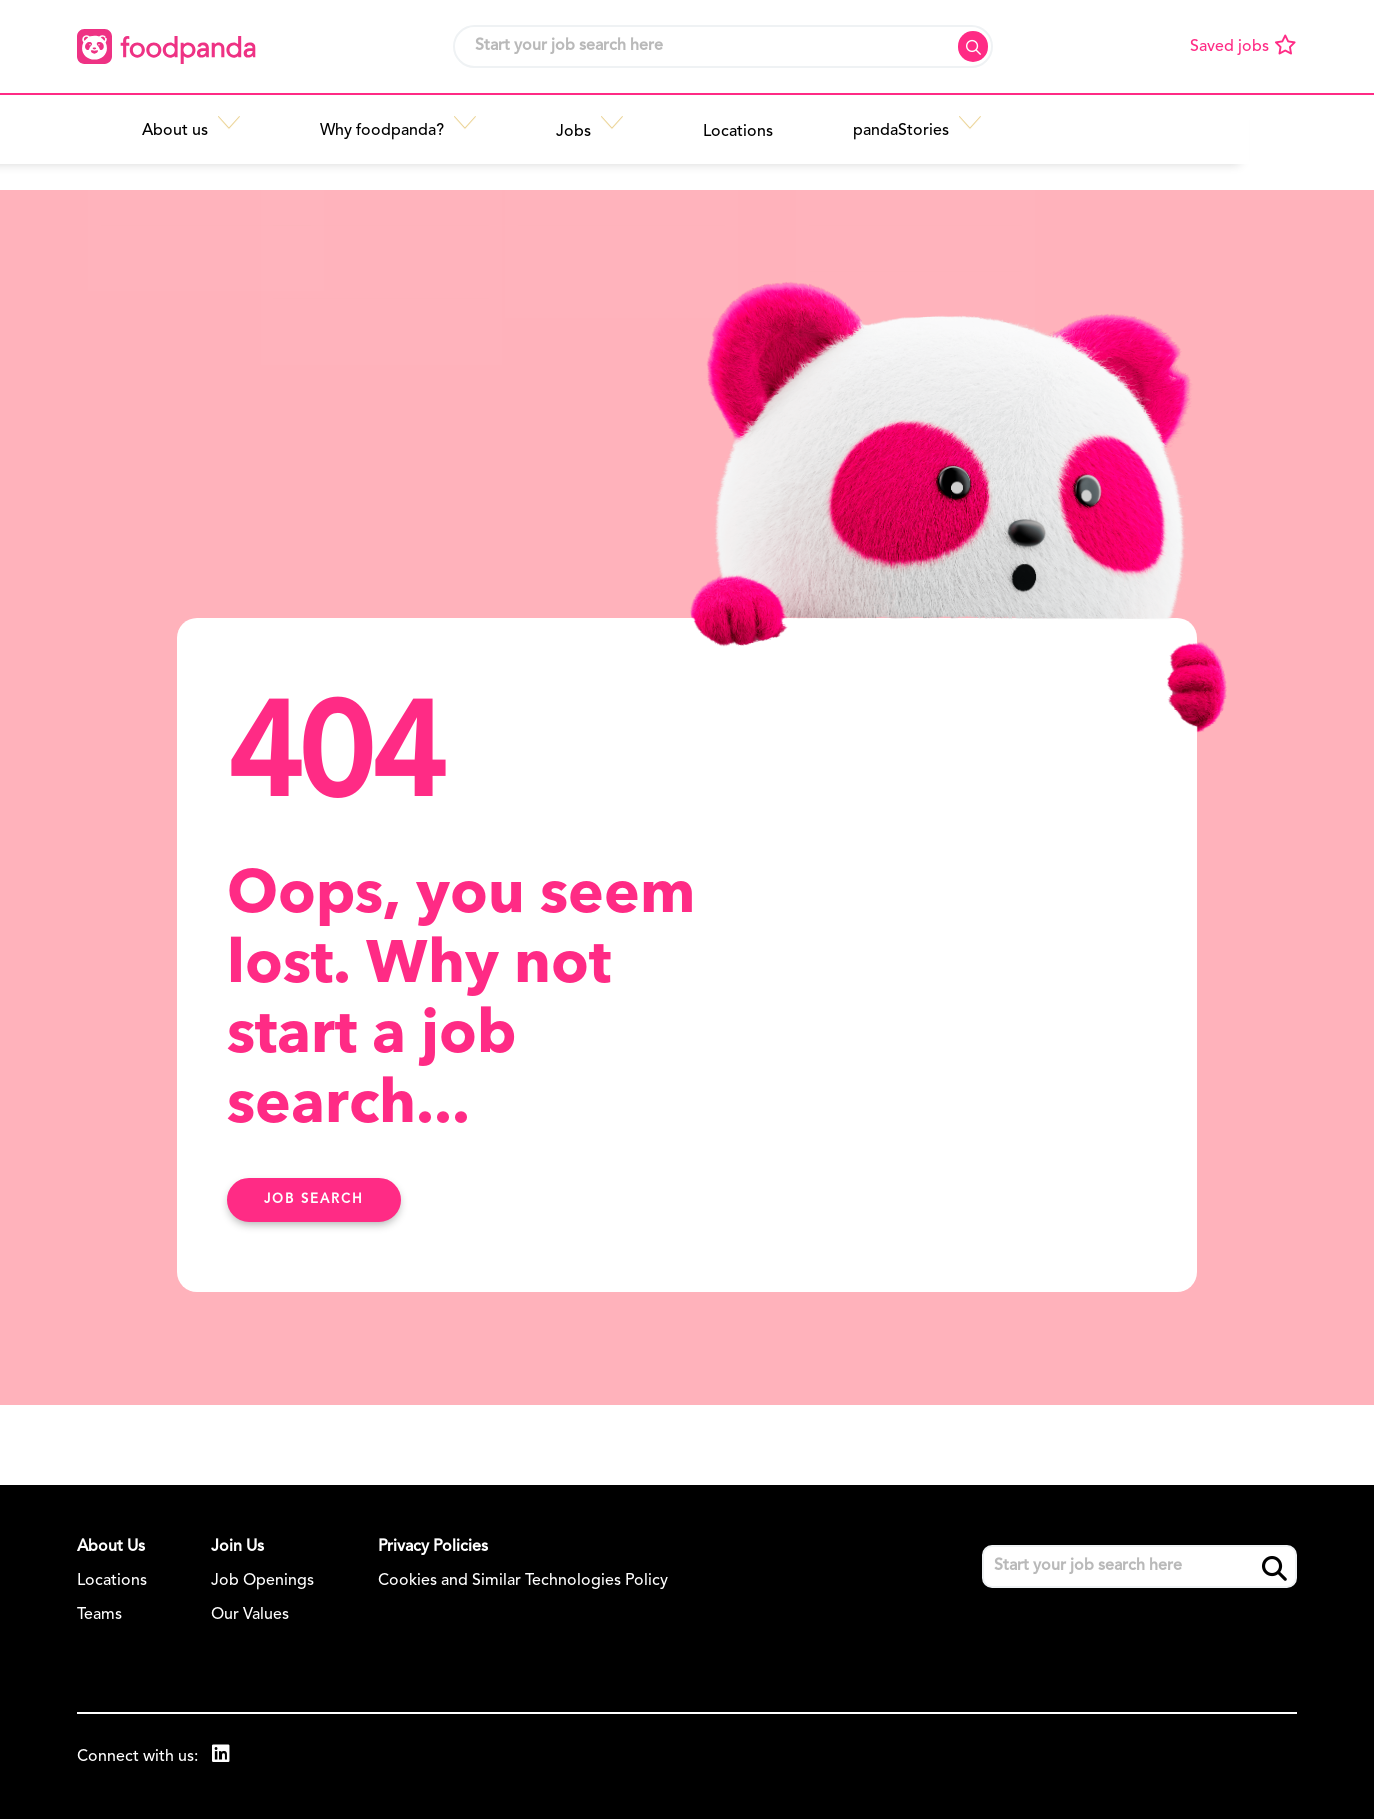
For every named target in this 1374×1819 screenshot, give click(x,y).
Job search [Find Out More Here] (314, 1199)
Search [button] (973, 46)
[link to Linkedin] (222, 1756)
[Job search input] (723, 46)
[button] (368, 127)
